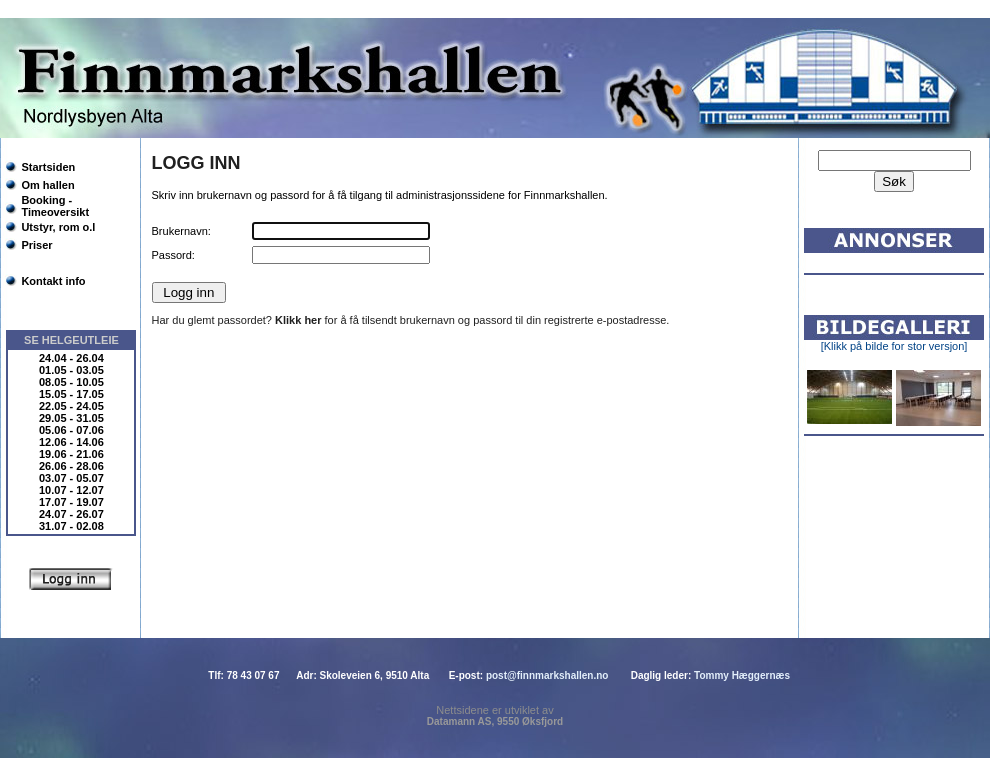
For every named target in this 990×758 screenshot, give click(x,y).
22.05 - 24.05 (71, 406)
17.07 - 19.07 (71, 502)
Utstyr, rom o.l (58, 227)
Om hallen (47, 185)
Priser (36, 245)
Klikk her (298, 320)
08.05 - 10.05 (71, 382)
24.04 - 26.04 (71, 358)
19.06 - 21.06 (71, 454)
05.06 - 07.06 (71, 430)
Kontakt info (53, 281)
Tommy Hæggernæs (742, 675)
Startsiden (48, 167)
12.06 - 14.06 (71, 442)
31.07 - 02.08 (71, 526)
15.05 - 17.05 (71, 394)
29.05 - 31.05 (71, 418)
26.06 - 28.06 (71, 466)
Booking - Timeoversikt (55, 206)
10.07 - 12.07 (71, 490)
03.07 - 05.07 (71, 478)
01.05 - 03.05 (71, 370)
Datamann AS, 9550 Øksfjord (495, 721)
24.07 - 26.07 (71, 514)
